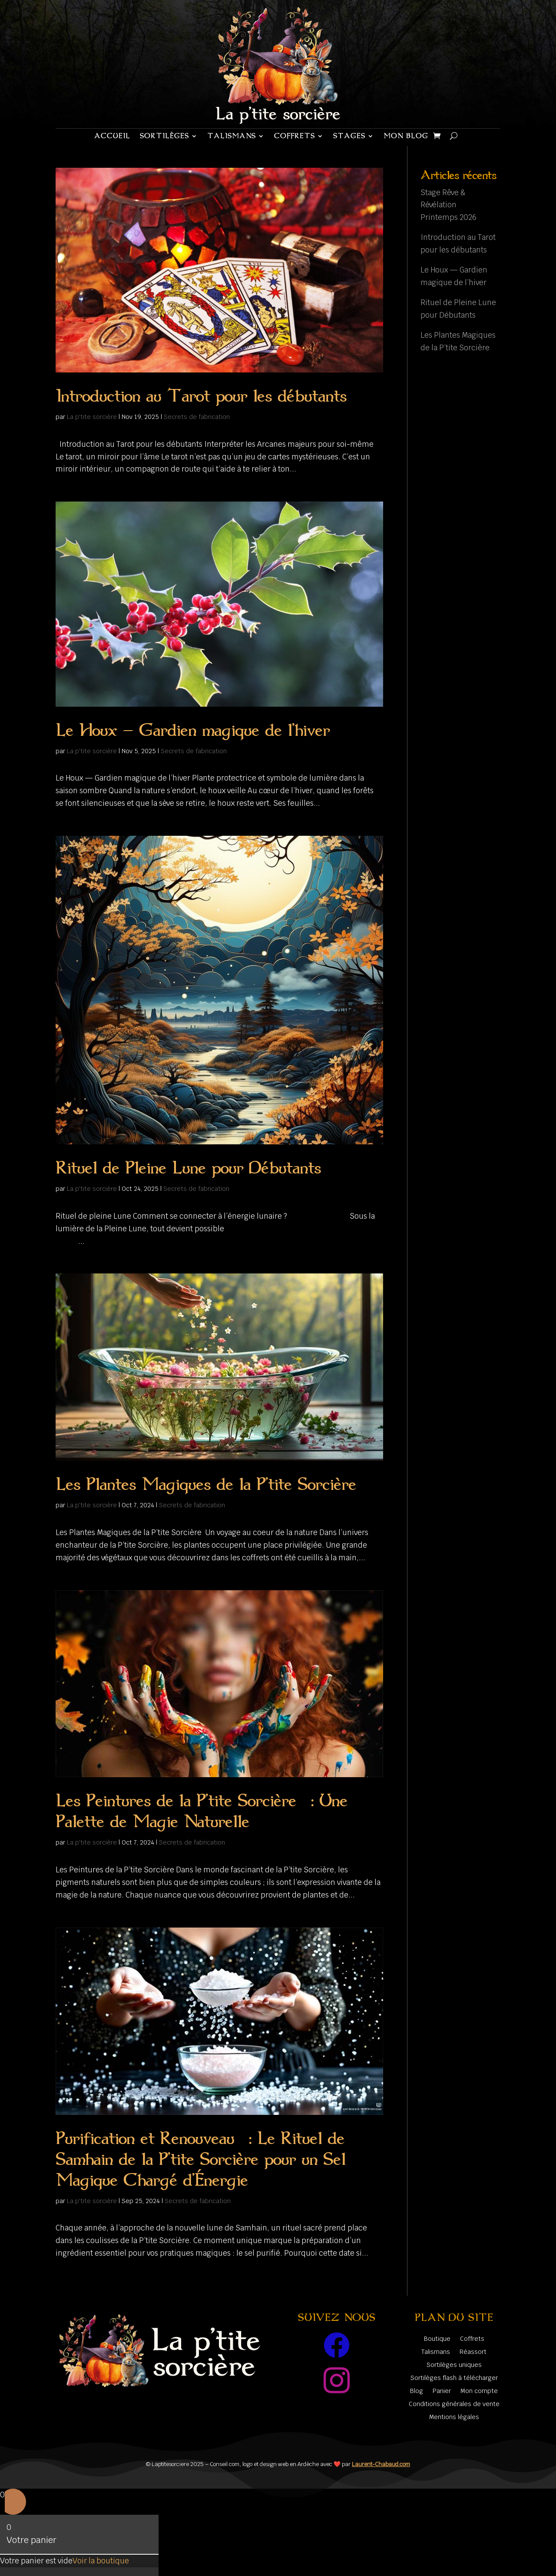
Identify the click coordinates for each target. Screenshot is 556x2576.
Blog (416, 2391)
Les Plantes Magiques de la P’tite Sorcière (206, 1484)
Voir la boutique (101, 2561)
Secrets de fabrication (197, 417)
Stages (349, 136)
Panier (442, 2391)
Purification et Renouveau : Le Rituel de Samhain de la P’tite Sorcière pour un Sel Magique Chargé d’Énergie (200, 2158)
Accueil (112, 136)
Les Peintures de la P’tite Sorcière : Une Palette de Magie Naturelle (202, 1811)
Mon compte (479, 2391)
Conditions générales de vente (454, 2404)
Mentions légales (454, 2417)
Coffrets (294, 136)
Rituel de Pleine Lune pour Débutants (188, 1167)
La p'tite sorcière (92, 417)
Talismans (231, 136)
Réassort (473, 2352)
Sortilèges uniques (454, 2365)
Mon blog (406, 136)
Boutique (437, 2339)
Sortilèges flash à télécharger (454, 2378)
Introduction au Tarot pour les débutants (201, 395)
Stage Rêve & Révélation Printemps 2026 (448, 205)
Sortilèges (164, 136)
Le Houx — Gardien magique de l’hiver (193, 730)
